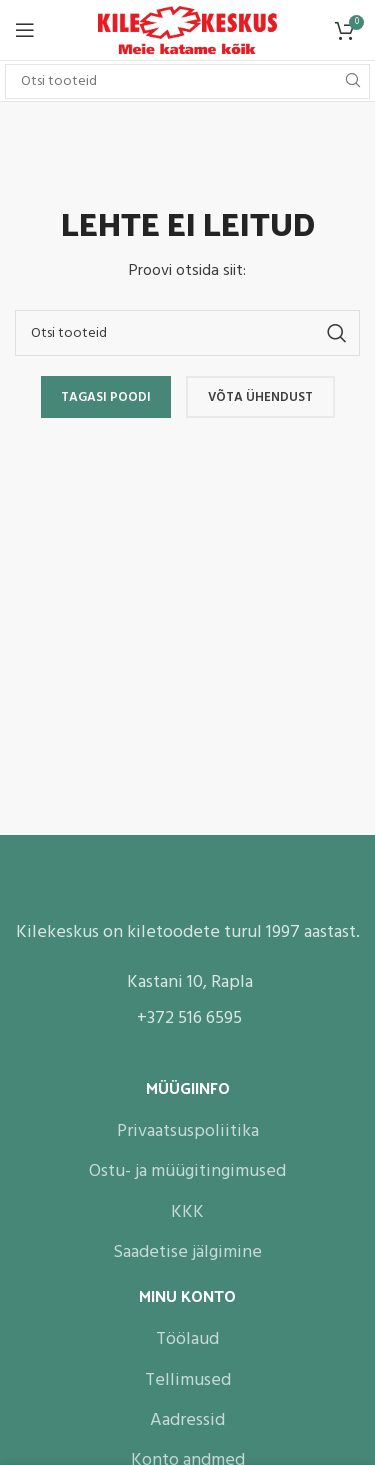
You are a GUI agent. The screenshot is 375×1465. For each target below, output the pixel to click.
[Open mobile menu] (25, 30)
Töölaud (187, 1339)
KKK (187, 1212)
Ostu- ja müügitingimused (187, 1171)
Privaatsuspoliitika (188, 1131)
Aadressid (187, 1420)
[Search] (187, 81)
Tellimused (188, 1380)
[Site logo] (187, 30)
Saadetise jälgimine (187, 1252)
